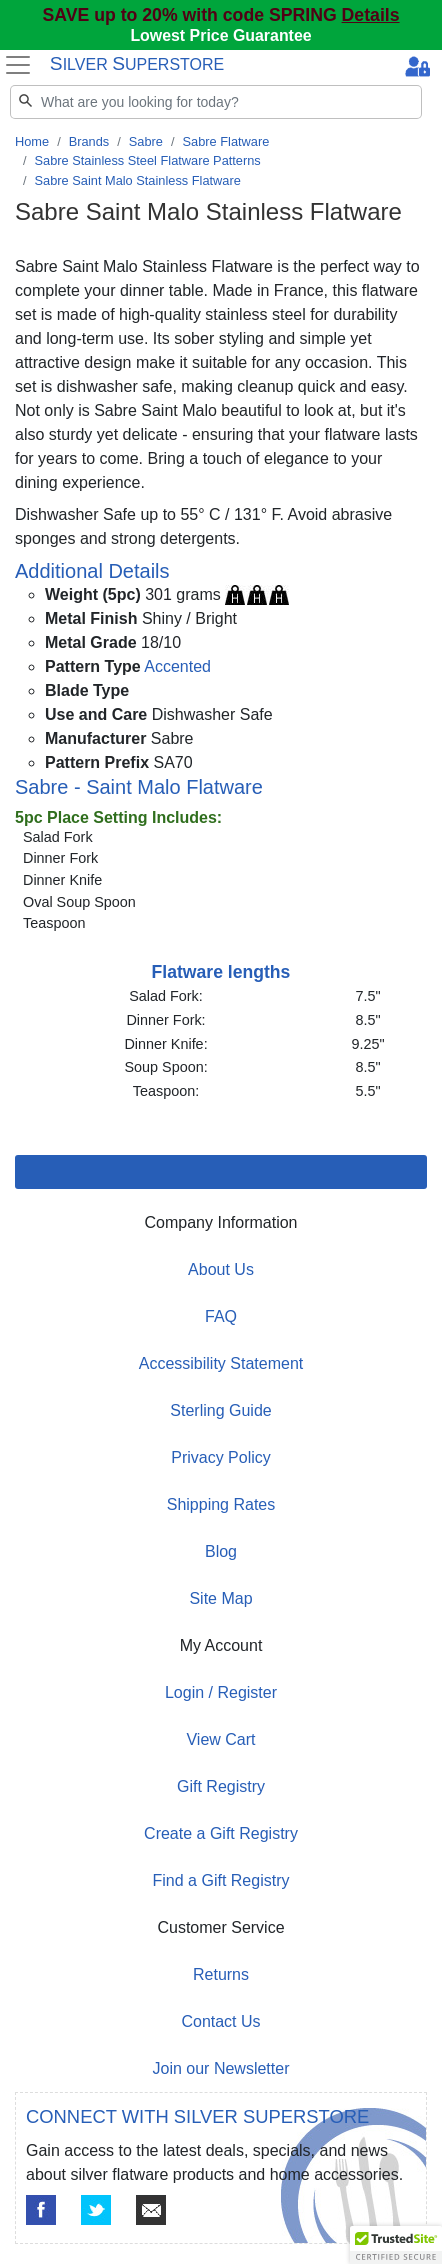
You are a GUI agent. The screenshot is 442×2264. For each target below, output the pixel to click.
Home (32, 141)
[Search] (216, 102)
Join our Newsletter (221, 2068)
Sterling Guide (220, 1410)
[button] (396, 2245)
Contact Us (220, 2021)
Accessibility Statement (221, 1363)
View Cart (220, 1739)
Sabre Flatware (226, 141)
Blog (221, 1551)
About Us (221, 1269)
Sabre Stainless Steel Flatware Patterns (148, 160)
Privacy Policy (221, 1457)
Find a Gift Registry (221, 1880)
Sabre (146, 141)
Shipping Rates (221, 1504)
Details (371, 15)
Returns (221, 1974)
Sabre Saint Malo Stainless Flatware (138, 180)
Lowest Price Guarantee (220, 35)
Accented (177, 666)
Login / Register (221, 1692)
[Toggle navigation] (18, 65)
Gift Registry (221, 1786)
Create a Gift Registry (221, 1833)
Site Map (220, 1598)
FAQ (221, 1316)
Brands (89, 141)
